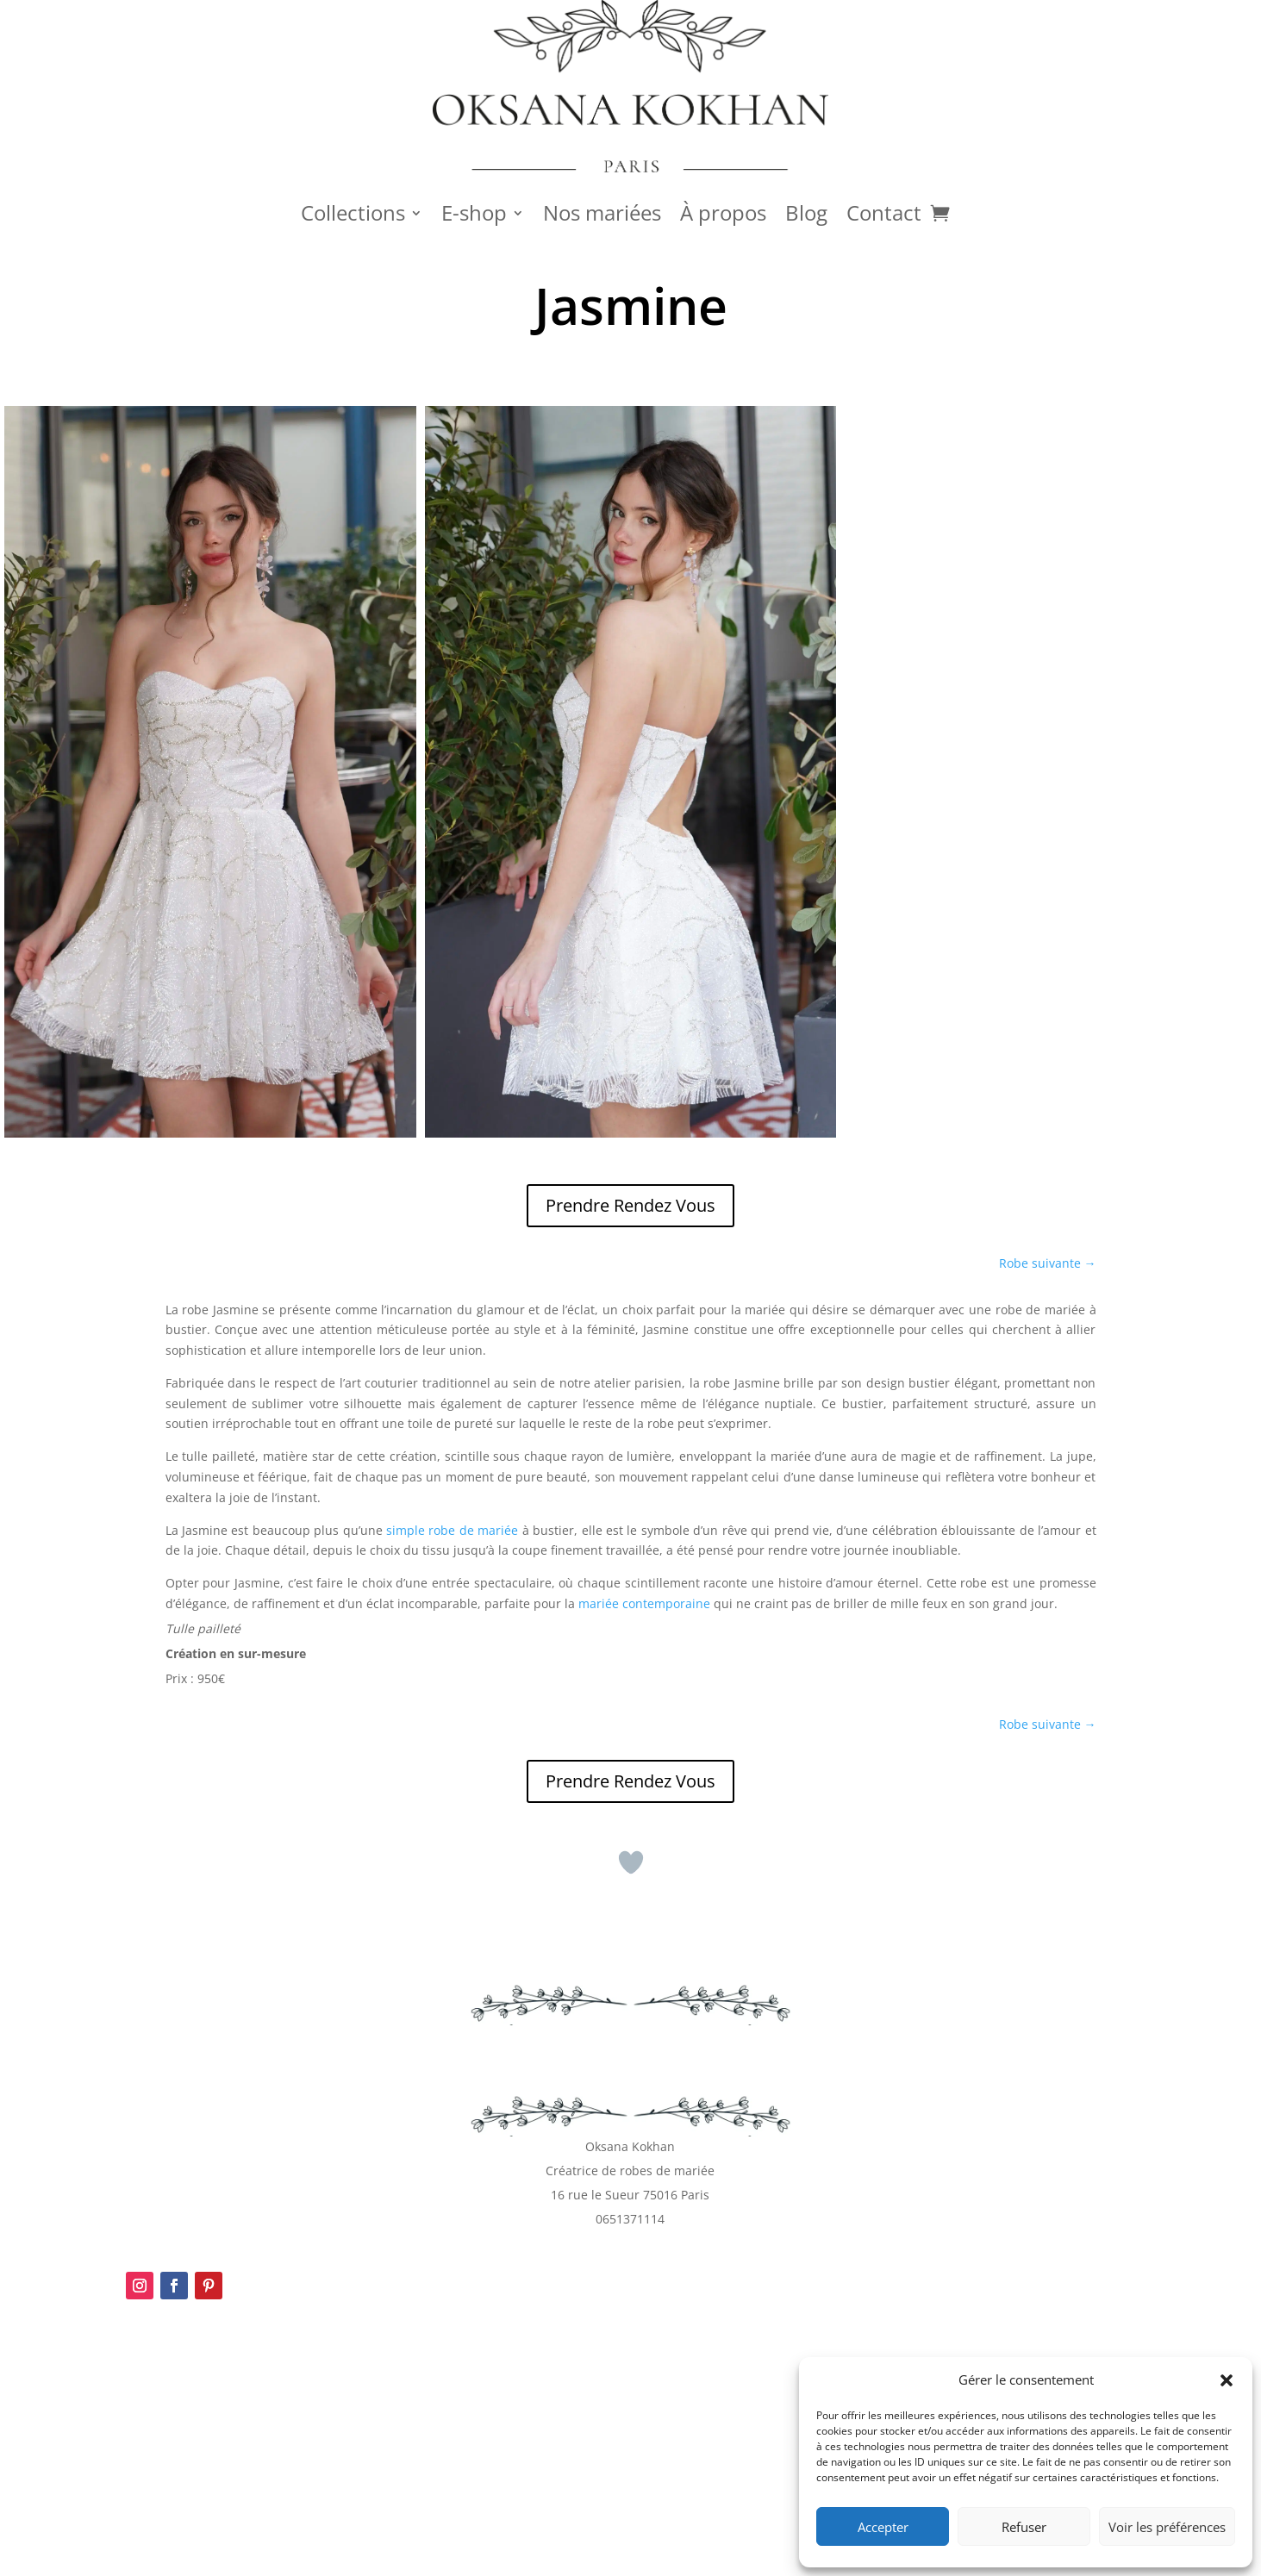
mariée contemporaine (644, 1603)
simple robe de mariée (452, 1530)
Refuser (1024, 2526)
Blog (806, 216)
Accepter (883, 2526)
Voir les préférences (1167, 2526)
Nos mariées (602, 216)
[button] (1226, 2380)
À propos (723, 216)
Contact (883, 216)
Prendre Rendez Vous (630, 1205)
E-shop (474, 216)
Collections (353, 216)
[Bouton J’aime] (631, 1862)
